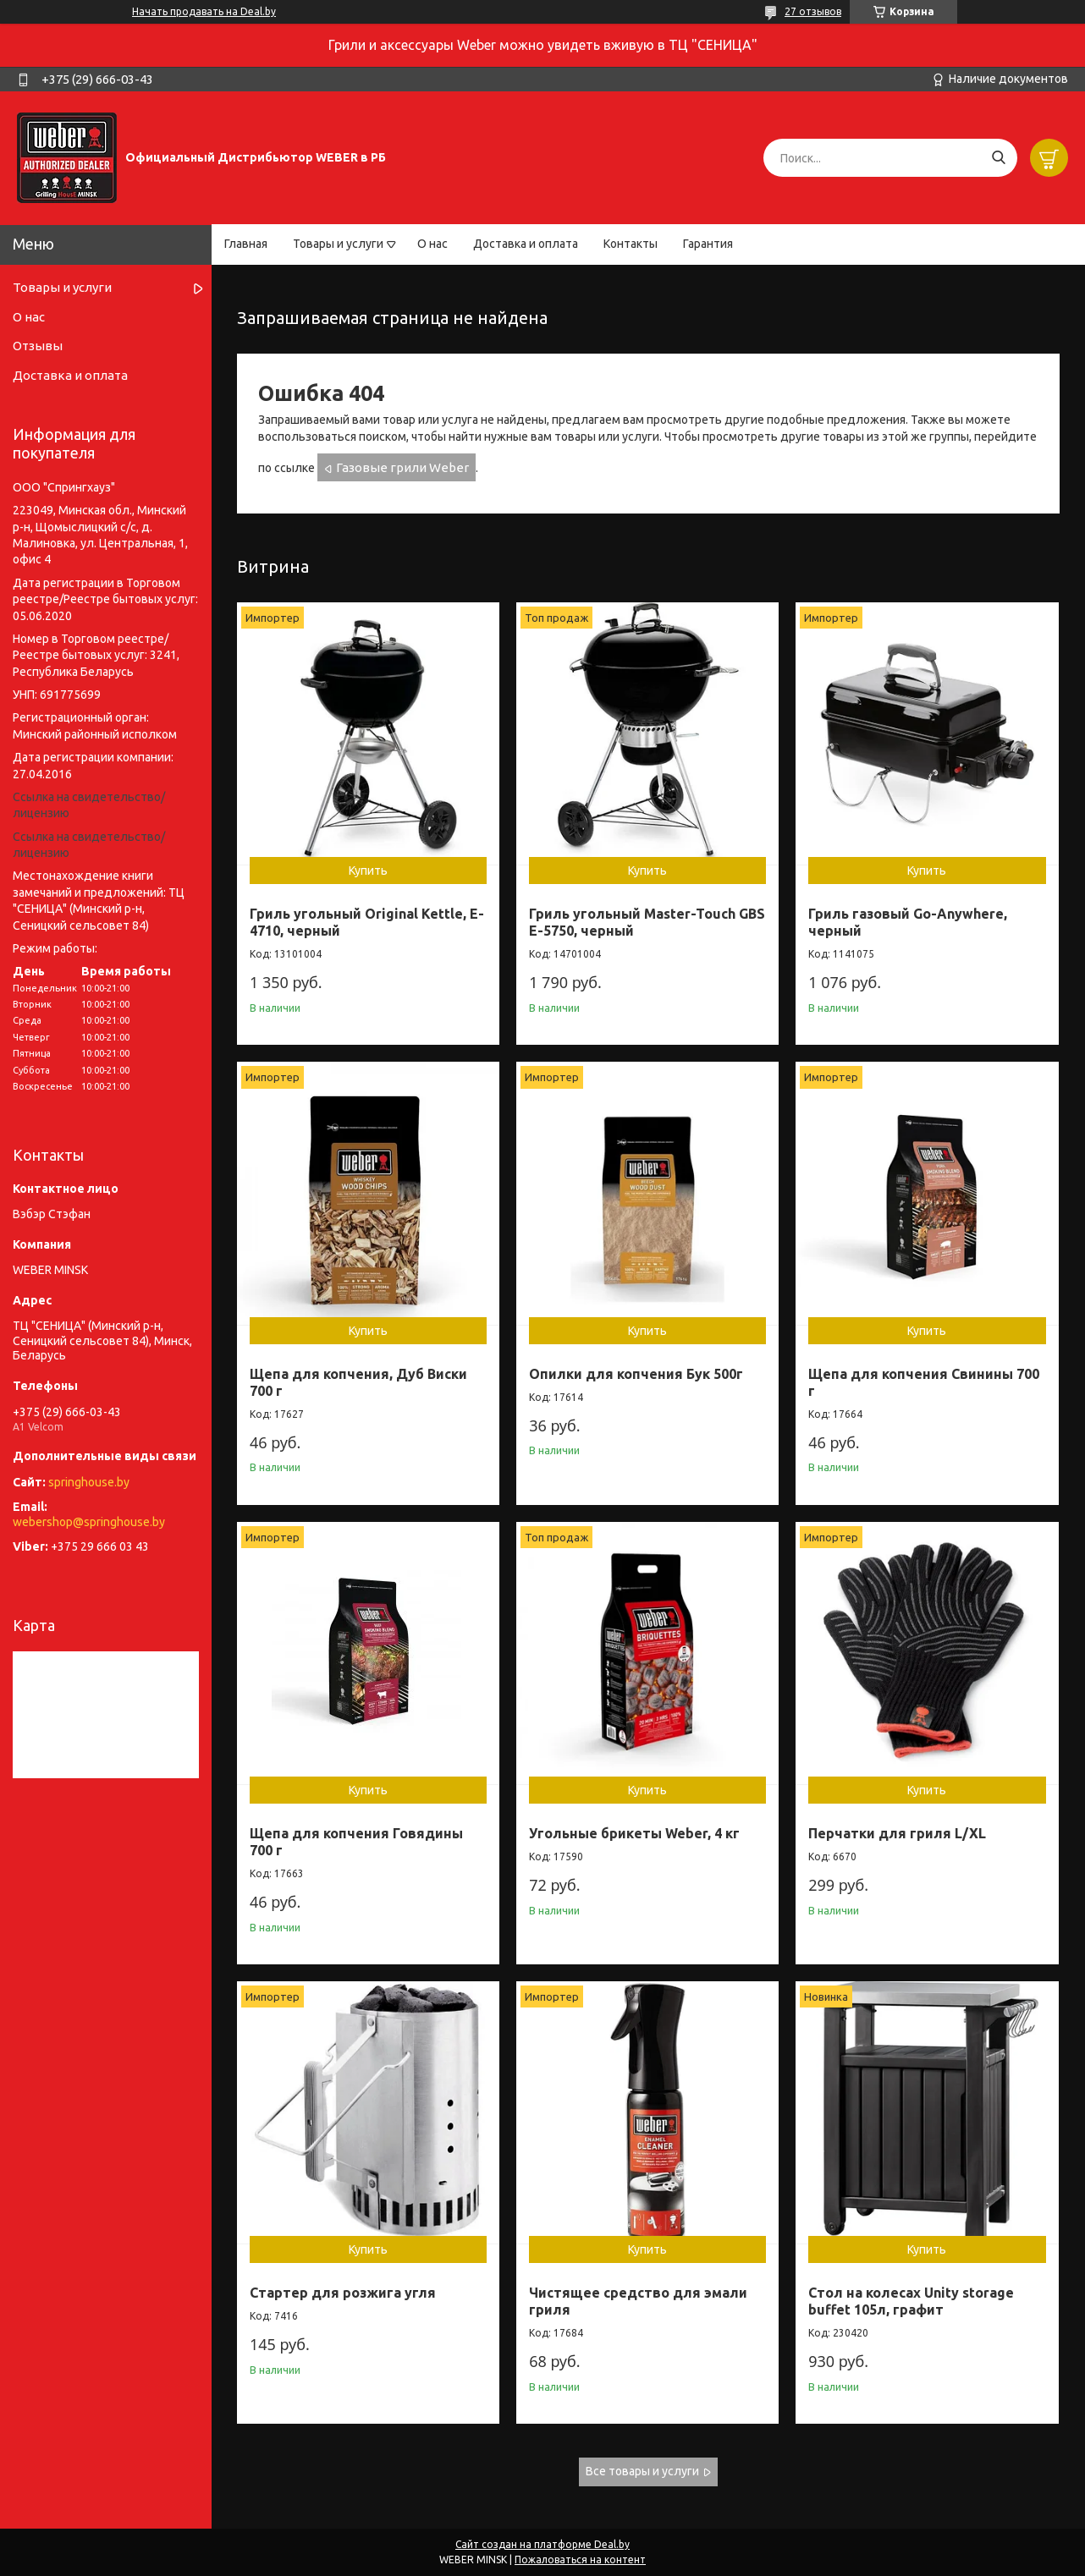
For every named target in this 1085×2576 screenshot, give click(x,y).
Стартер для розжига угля (343, 2292)
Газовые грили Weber (402, 467)
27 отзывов (813, 11)
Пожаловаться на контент (580, 2559)
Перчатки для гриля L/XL (897, 1833)
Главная (245, 243)
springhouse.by (88, 1482)
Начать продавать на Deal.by (204, 11)
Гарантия (708, 243)
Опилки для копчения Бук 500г (636, 1373)
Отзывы (38, 345)
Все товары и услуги (642, 2471)
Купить (368, 870)
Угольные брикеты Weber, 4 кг (634, 1833)
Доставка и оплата (525, 243)
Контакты (630, 243)
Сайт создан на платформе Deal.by (542, 2544)
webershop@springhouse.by (89, 1522)
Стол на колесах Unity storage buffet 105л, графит (911, 2301)
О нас (432, 243)
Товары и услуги (338, 243)
